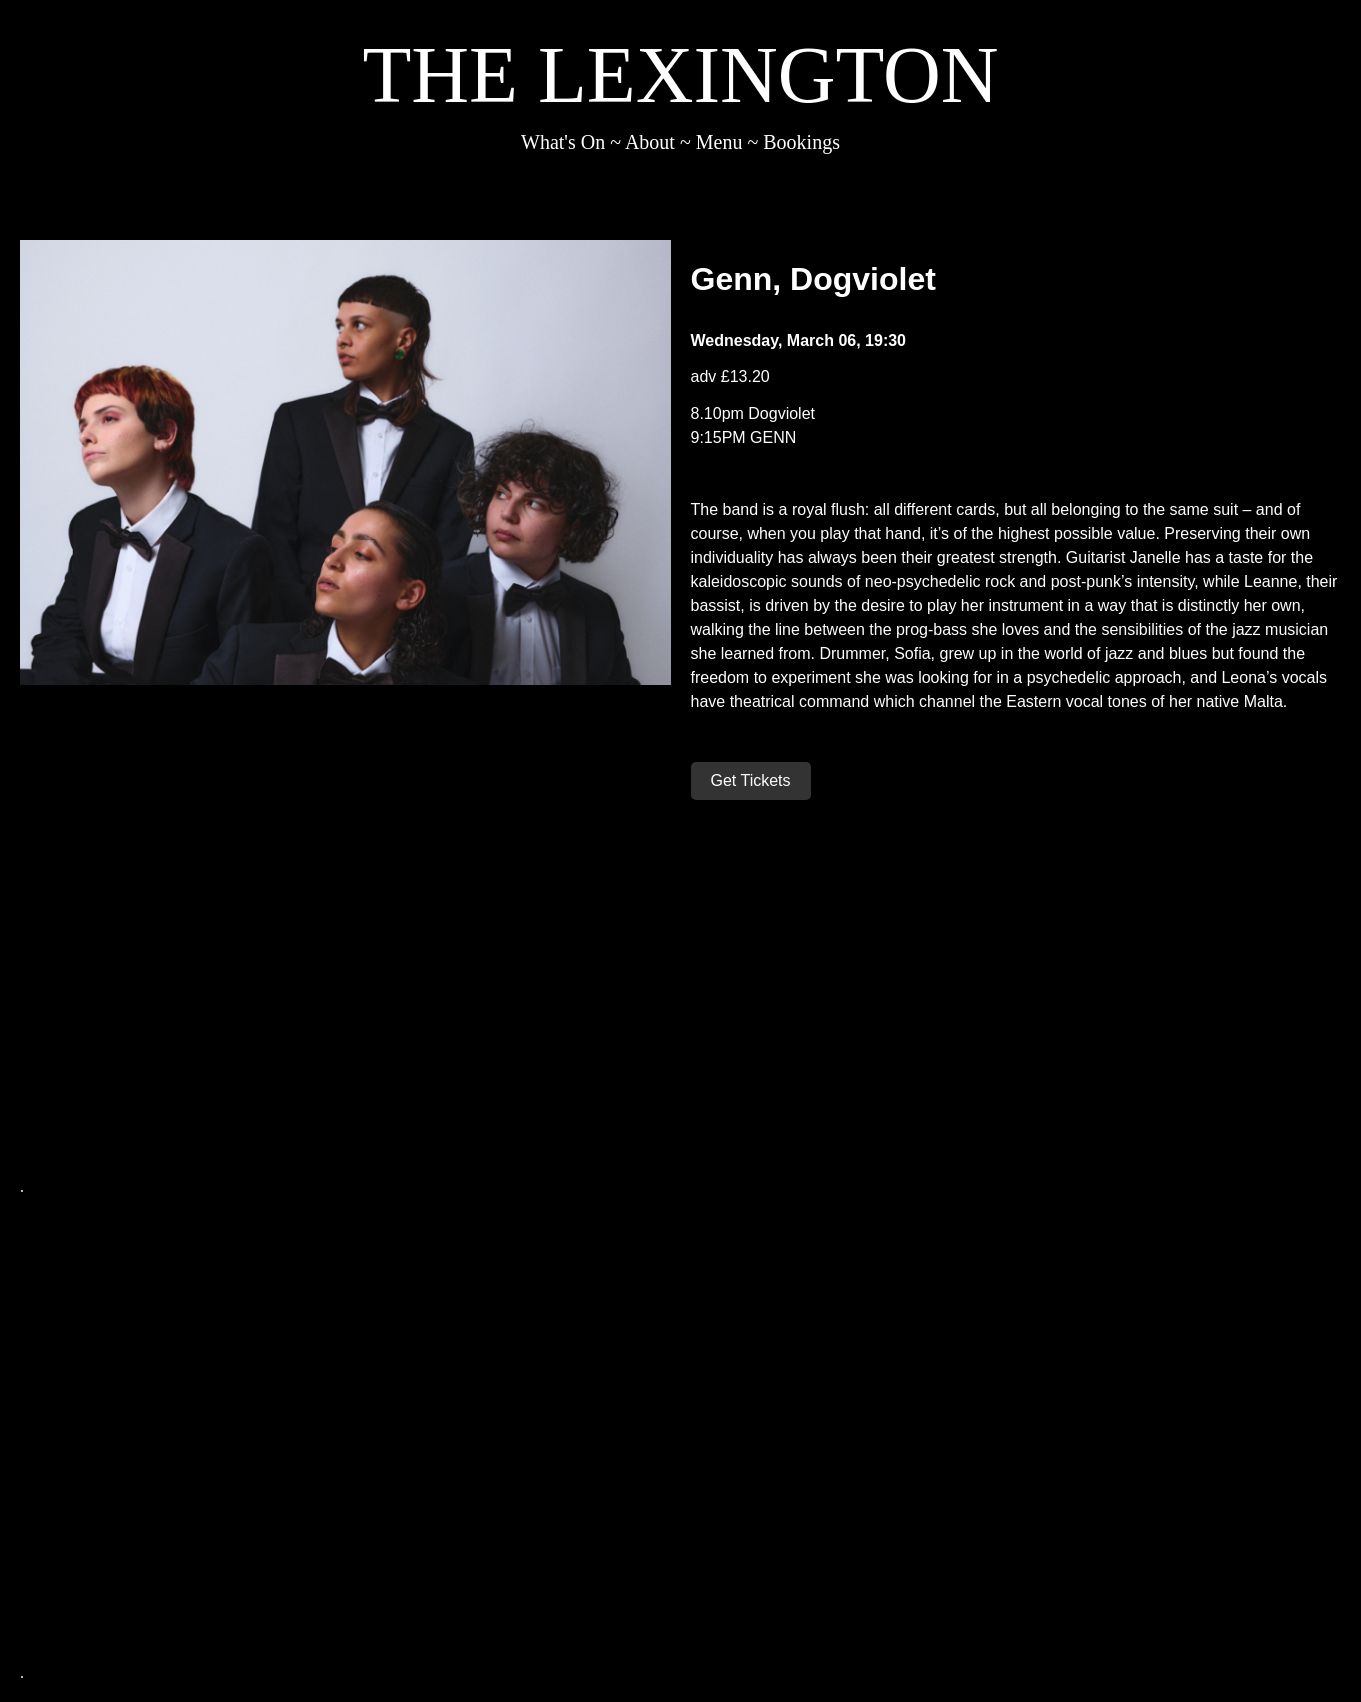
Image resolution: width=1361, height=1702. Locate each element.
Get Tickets (751, 780)
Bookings (801, 142)
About (650, 142)
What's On (563, 142)
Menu (719, 142)
